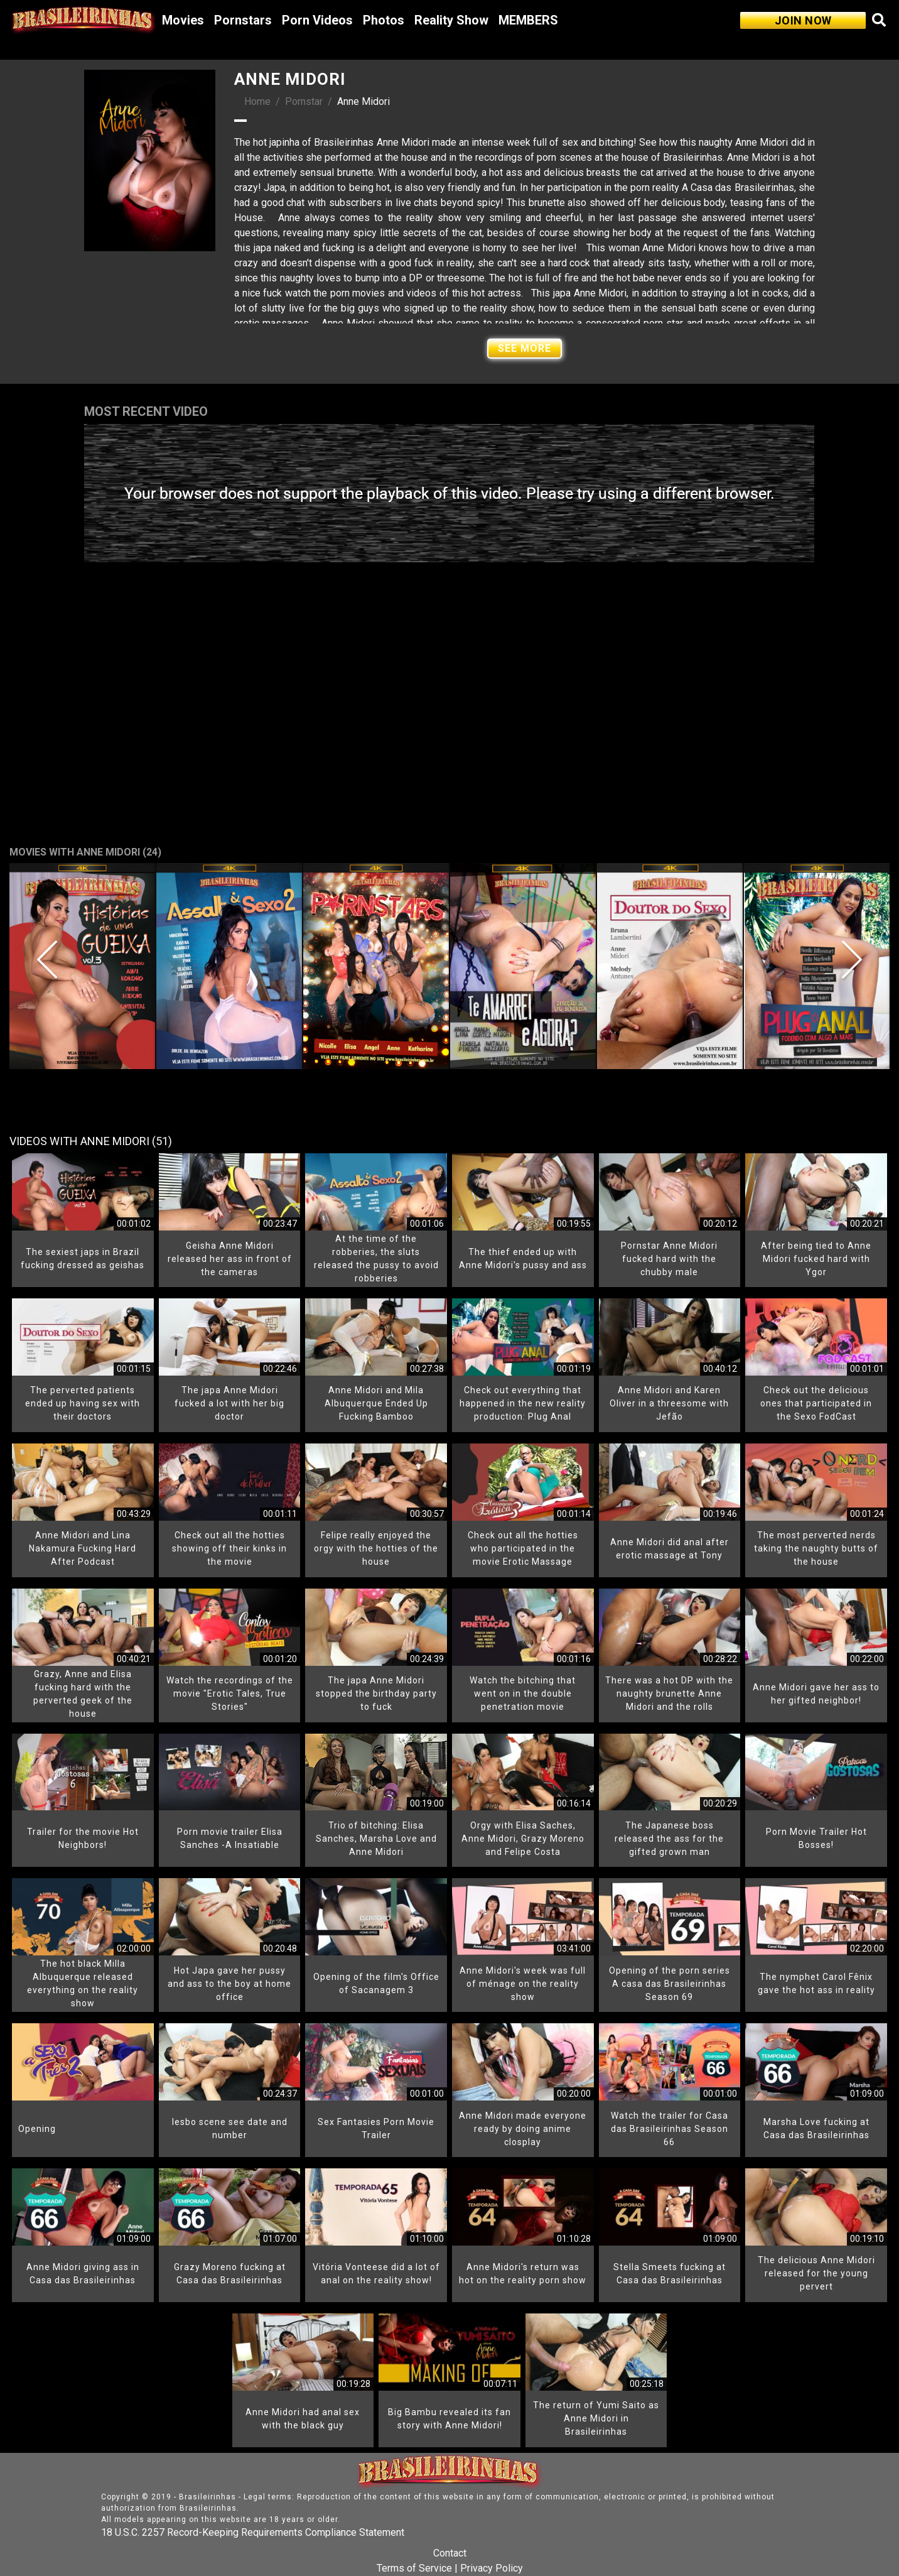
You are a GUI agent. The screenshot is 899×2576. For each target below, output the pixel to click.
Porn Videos (317, 20)
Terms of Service (414, 2568)
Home (257, 101)
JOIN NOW (803, 20)
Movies (183, 20)
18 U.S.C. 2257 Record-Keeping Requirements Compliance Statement (252, 2532)
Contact (449, 2553)
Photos (383, 20)
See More (524, 348)
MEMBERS (528, 20)
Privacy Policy (491, 2568)
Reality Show (451, 20)
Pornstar (304, 101)
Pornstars (243, 20)
